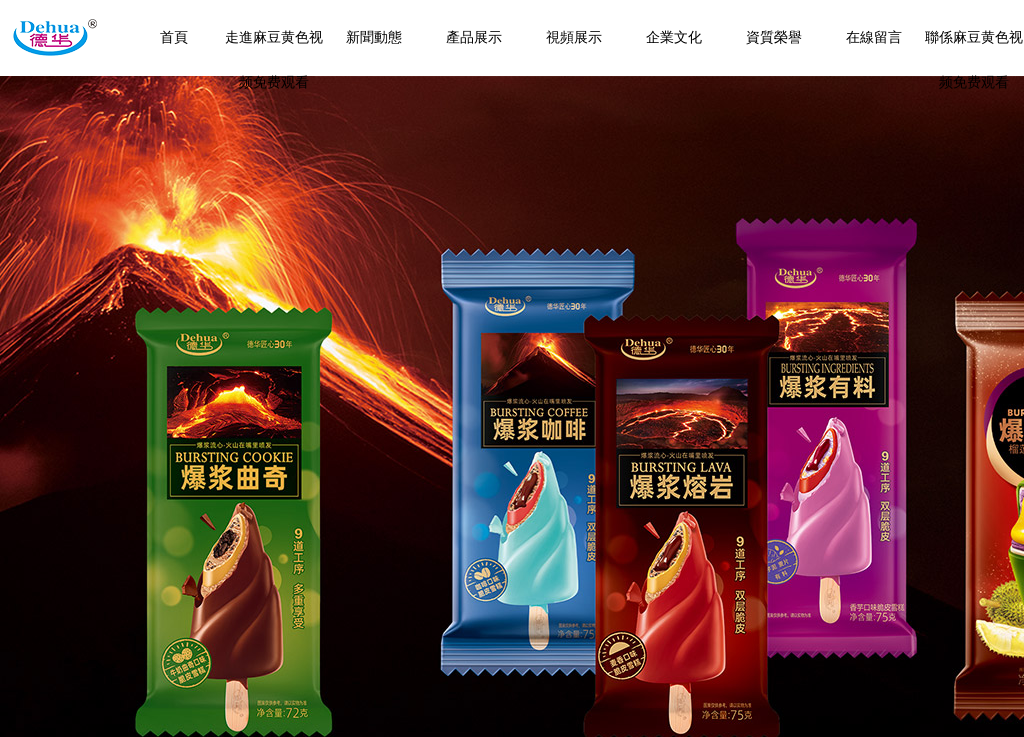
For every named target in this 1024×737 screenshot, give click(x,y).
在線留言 (874, 37)
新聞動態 (374, 37)
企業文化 (674, 37)
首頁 (174, 37)
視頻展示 (574, 37)
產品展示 (474, 37)
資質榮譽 (774, 37)
